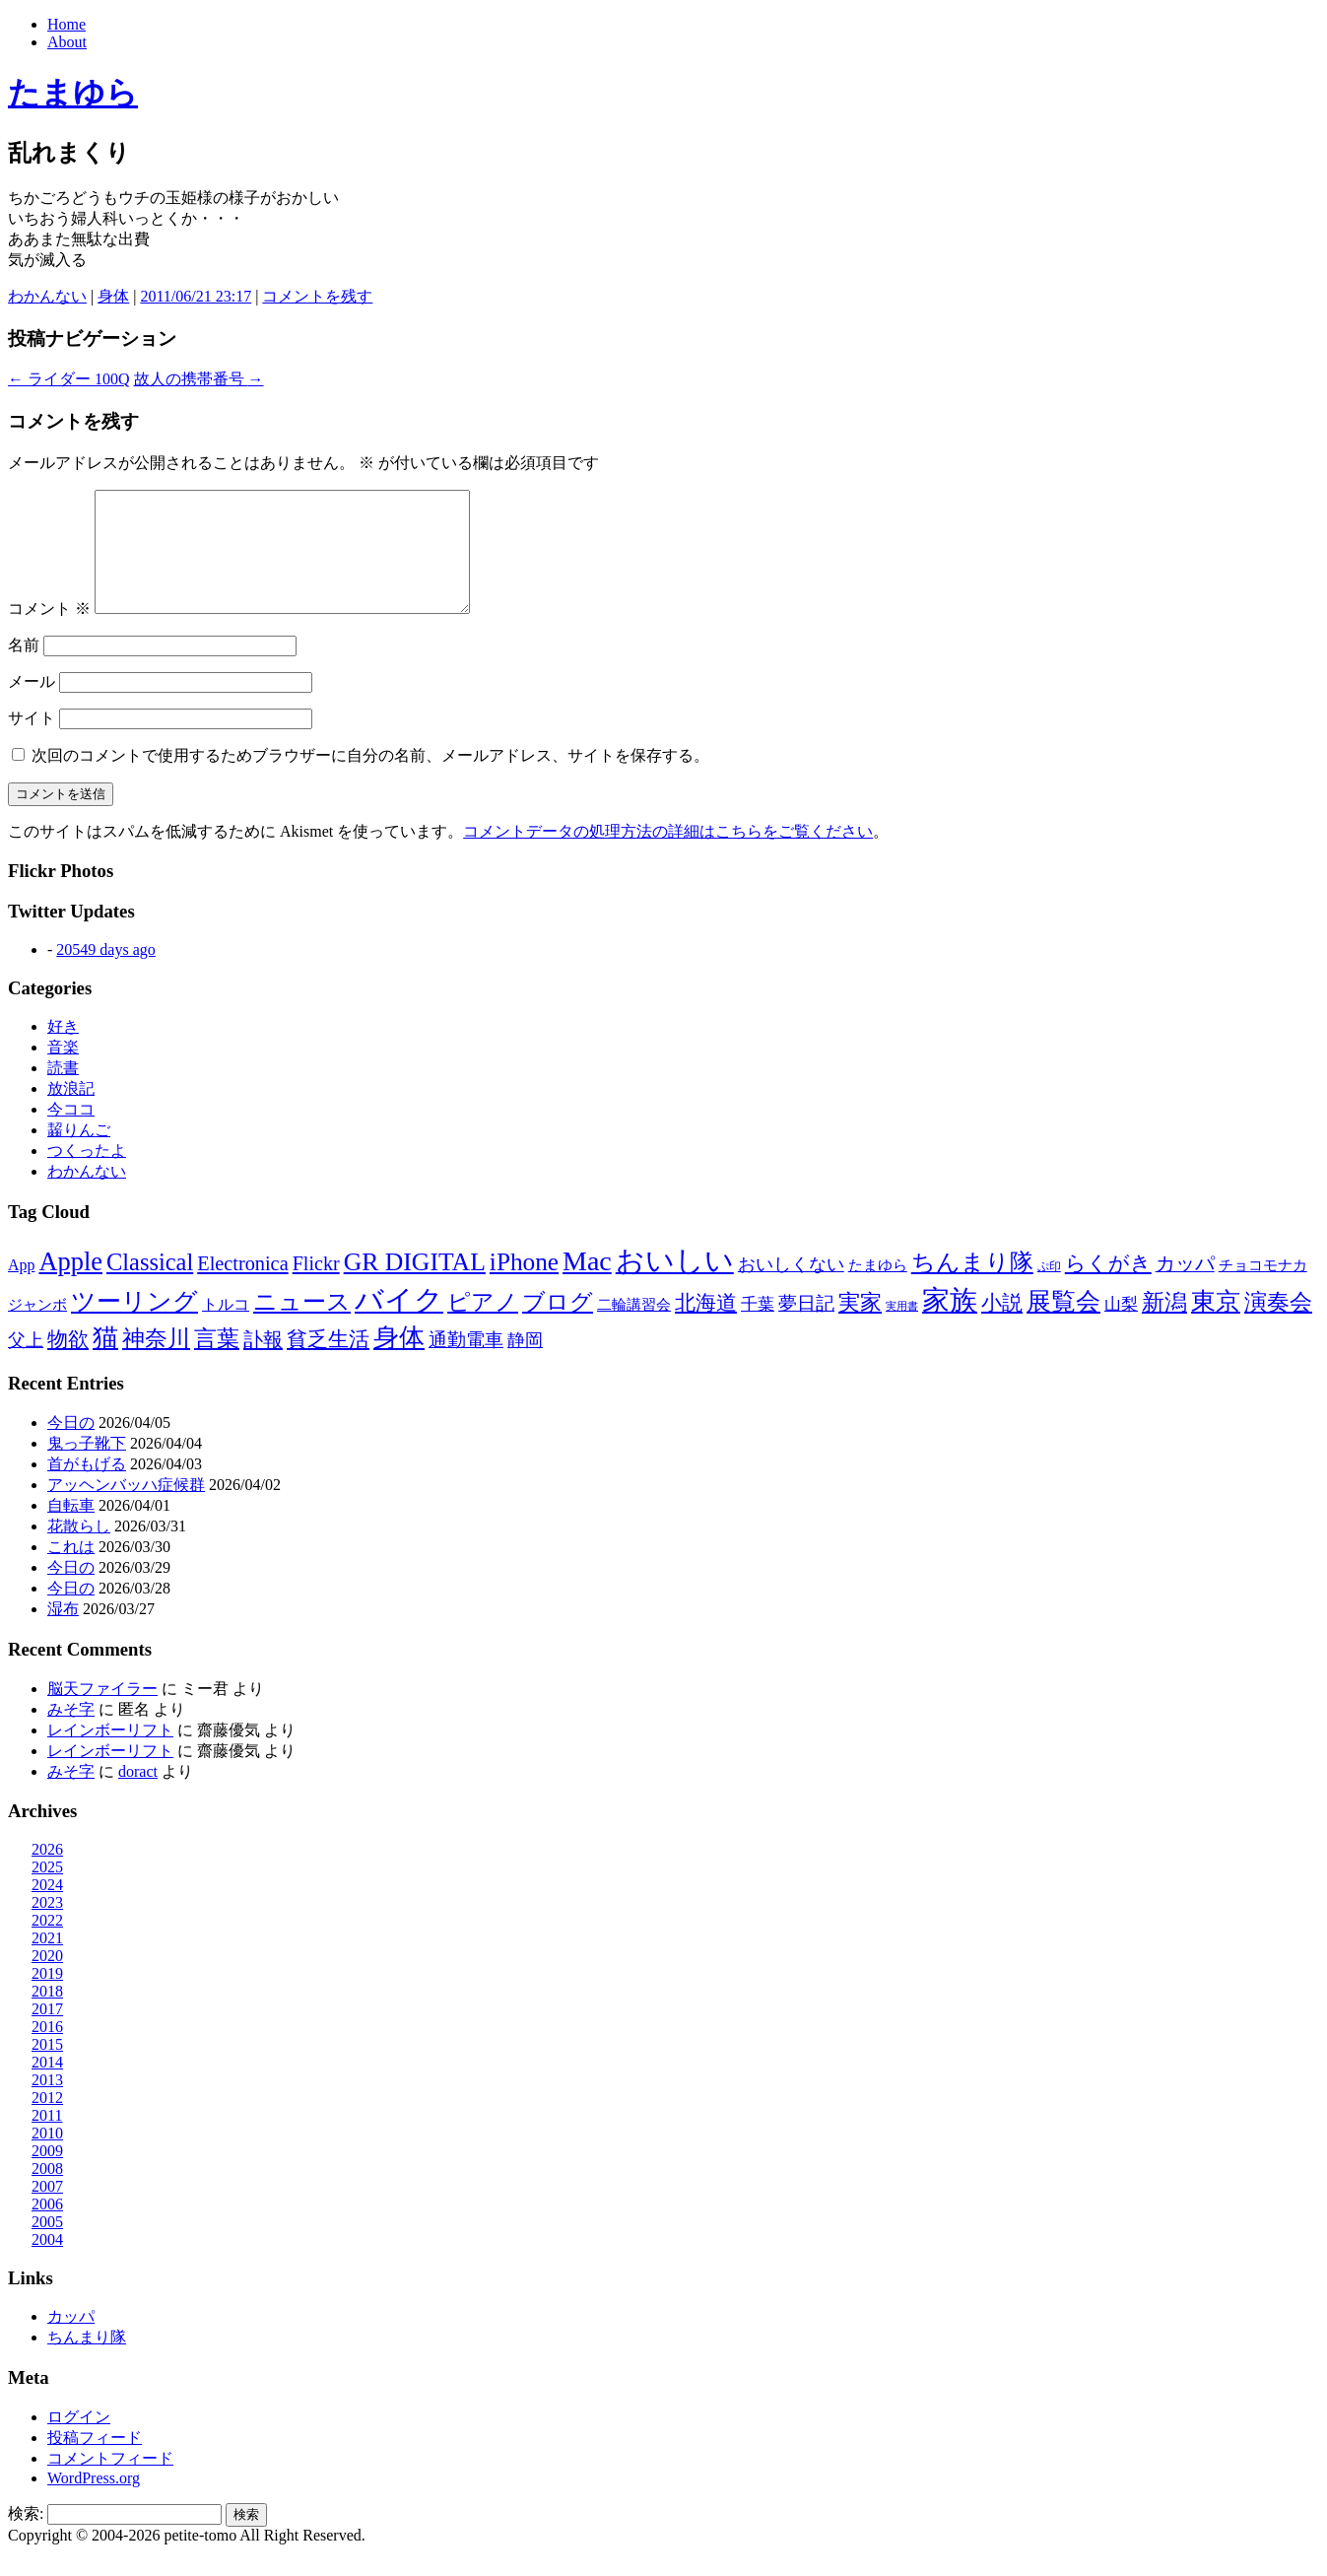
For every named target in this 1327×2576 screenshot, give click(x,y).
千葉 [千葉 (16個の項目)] (757, 1328)
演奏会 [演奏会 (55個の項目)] (1278, 1326)
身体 (113, 296)
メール (31, 705)
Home (66, 24)
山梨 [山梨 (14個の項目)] (1121, 1328)
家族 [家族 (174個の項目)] (949, 1324)
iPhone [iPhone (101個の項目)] (524, 1285)
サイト (31, 741)
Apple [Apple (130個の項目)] (70, 1285)
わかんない (47, 296)
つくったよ (86, 1174)
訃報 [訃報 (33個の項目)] (263, 1363)
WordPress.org (93, 2501)
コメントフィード (110, 2482)
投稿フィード (94, 2461)
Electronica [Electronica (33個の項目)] (242, 1287)
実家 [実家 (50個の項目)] (860, 1326)
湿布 (63, 1632)
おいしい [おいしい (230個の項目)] (675, 1284)
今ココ (71, 1132)
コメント (49, 632)
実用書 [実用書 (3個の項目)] (902, 1329)
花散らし (78, 1549)
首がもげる (86, 1487)
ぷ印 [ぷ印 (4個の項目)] (1049, 1290)
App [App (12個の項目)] (21, 1288)
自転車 (71, 1529)
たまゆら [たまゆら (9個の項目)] (877, 1289)
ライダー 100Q (69, 379)
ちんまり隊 (86, 2360)
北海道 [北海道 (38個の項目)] (706, 1326)
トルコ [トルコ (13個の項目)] (225, 1328)
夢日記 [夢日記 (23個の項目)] (806, 1327)
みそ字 (71, 1733)
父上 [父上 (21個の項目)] (25, 1364)
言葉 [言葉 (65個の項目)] (216, 1362)
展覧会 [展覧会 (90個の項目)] (1063, 1325)
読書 (63, 1091)
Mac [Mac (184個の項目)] (587, 1284)
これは (71, 1570)
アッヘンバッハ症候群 (126, 1508)
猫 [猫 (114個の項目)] (105, 1361)
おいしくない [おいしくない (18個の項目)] (791, 1288)
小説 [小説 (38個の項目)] (1002, 1326)
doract (138, 1795)
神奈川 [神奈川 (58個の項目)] (156, 1362)
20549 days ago (105, 973)
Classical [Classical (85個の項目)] (149, 1285)
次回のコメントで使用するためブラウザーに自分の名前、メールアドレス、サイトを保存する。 (370, 779)
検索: (25, 2537)
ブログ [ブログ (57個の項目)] (557, 1326)
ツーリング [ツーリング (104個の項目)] (134, 1324)
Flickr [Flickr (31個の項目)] (316, 1287)
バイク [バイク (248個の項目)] (399, 1323)
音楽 (63, 1070)
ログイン (78, 2440)
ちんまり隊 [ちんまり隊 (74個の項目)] (972, 1286)
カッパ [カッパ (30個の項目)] (1185, 1287)
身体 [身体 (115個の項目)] (399, 1361)
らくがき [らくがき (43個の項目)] (1108, 1287)
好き (63, 1050)
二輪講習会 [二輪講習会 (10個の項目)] (634, 1328)
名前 (23, 668)
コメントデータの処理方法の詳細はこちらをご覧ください (668, 855)
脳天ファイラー (102, 1712)
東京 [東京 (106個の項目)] (1215, 1325)
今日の (71, 1446)
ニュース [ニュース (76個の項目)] (302, 1325)
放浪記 (71, 1112)
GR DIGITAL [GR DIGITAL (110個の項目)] (415, 1285)
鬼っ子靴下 (86, 1466)
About (67, 42)
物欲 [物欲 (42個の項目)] (68, 1363)
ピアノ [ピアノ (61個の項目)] (482, 1326)
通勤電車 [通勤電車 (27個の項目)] (466, 1363)
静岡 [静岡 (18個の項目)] (525, 1364)
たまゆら (73, 92)
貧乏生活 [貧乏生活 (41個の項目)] (328, 1363)
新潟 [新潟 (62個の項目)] (1164, 1325)
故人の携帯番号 (199, 379)
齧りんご (78, 1153)
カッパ (71, 2340)
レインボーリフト (110, 1753)
